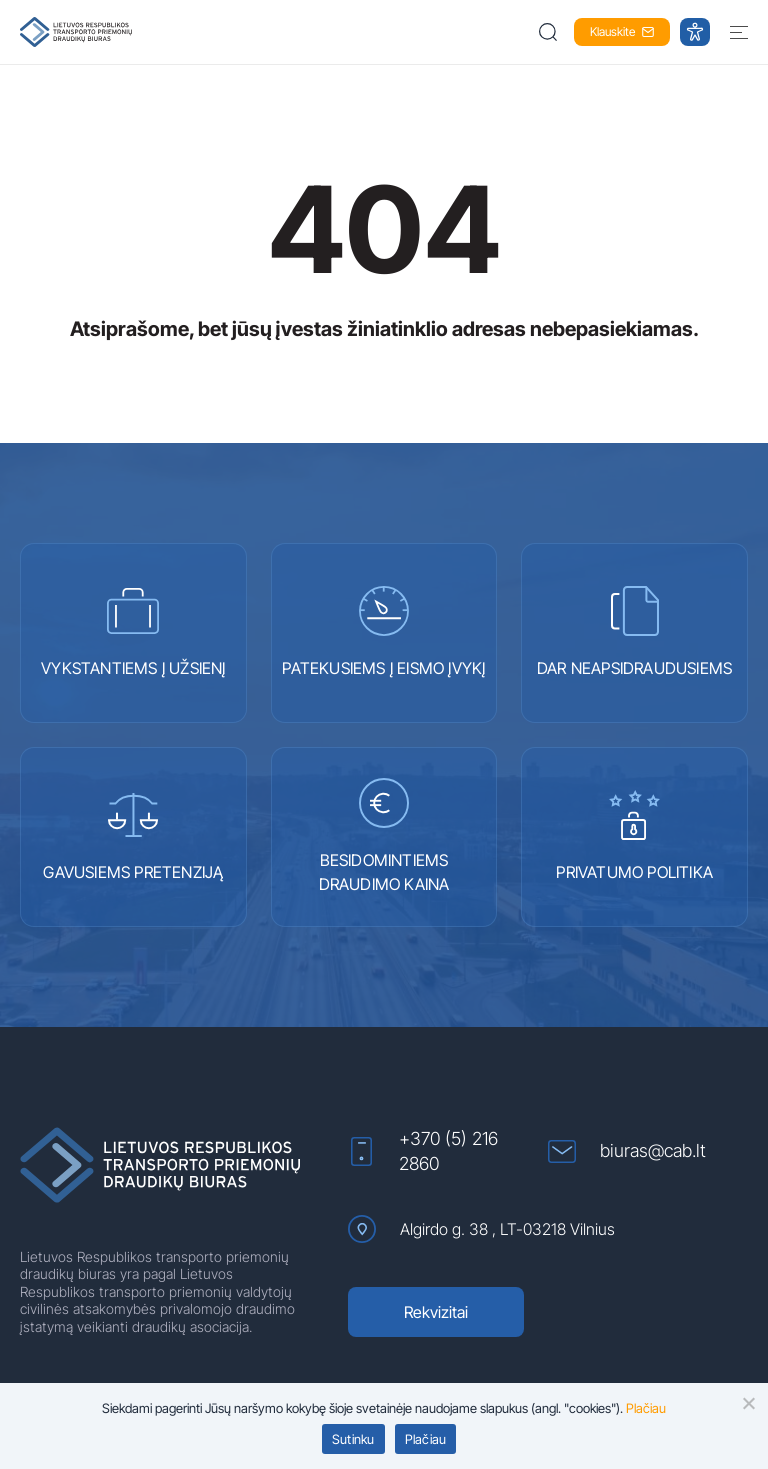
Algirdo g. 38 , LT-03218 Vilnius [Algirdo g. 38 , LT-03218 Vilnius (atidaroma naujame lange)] (481, 1229)
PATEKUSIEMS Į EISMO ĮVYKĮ (383, 632)
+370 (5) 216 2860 (423, 1151)
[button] (549, 32)
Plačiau (426, 1439)
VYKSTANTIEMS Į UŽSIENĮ (133, 632)
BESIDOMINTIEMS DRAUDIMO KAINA (384, 836)
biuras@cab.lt (627, 1151)
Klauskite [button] (622, 31)
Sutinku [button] (353, 1439)
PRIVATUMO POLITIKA (634, 836)
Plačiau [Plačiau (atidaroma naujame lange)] (646, 1408)
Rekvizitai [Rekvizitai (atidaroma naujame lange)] (436, 1312)
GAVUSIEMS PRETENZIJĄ (133, 836)
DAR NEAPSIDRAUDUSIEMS (634, 632)
